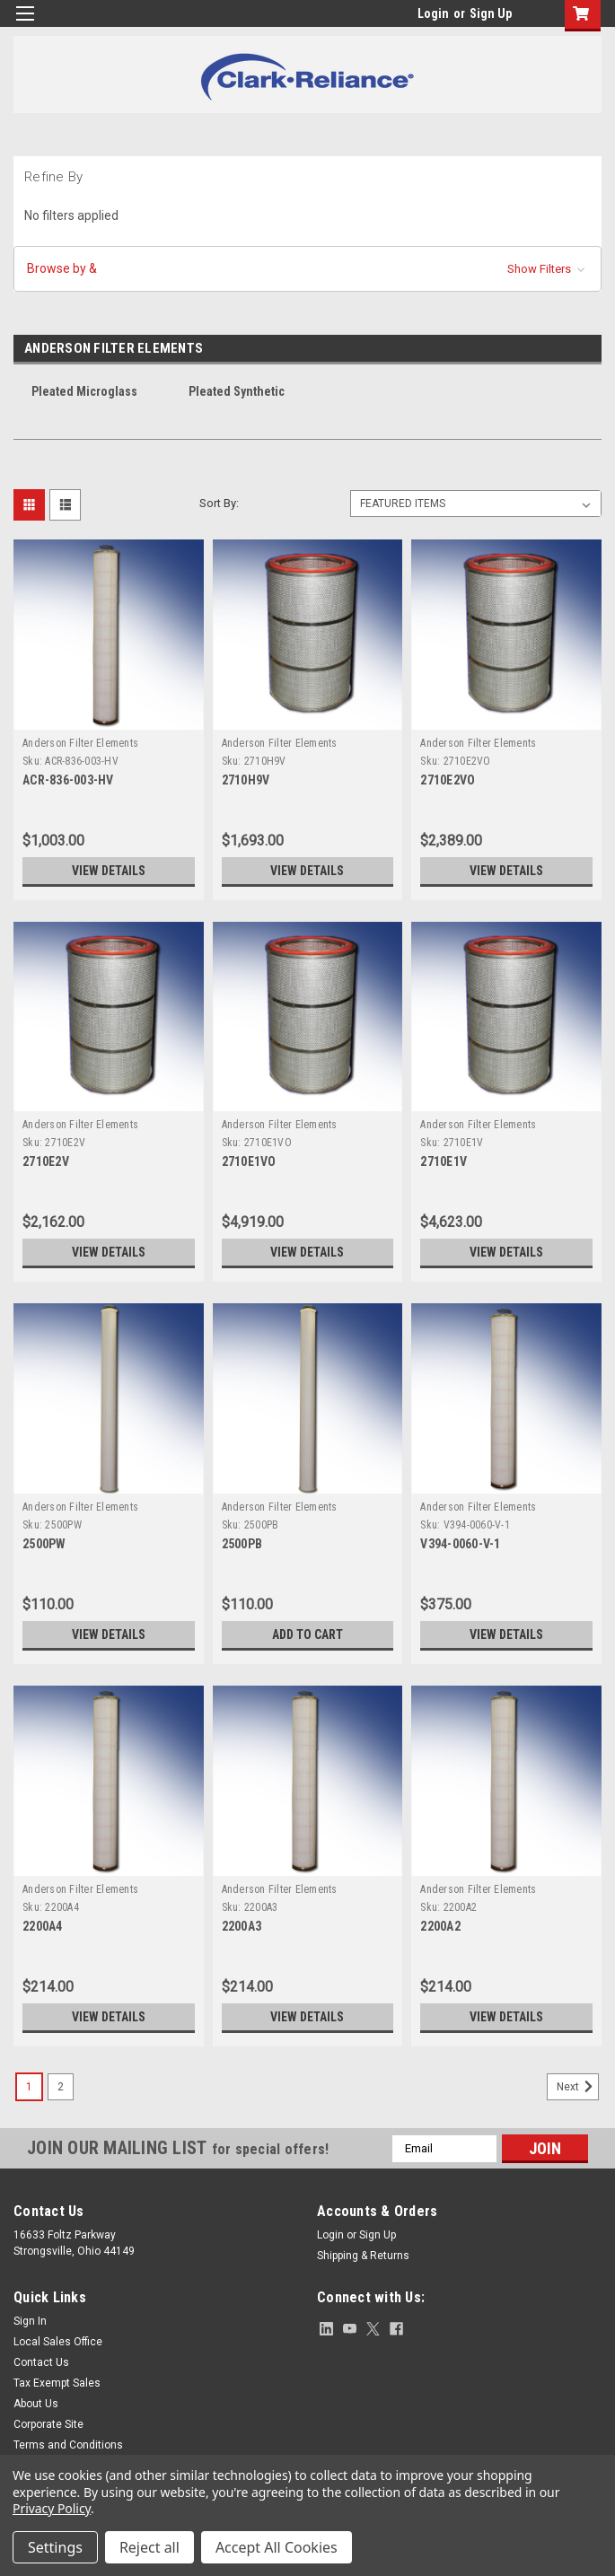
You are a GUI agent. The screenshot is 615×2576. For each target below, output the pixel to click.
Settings (55, 2547)
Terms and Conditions (68, 2445)
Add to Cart (307, 1634)
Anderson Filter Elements (80, 743)
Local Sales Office (57, 2341)
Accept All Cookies (276, 2547)
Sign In (30, 2321)
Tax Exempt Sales (57, 2383)
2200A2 (440, 1926)
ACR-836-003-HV (68, 780)
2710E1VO (249, 1161)
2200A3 (242, 1926)
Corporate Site (48, 2424)
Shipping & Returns (363, 2255)
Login (433, 13)
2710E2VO (447, 780)
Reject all (149, 2547)
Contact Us (41, 2362)
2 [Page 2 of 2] (60, 2087)
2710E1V (443, 1161)
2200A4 (42, 1926)
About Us (35, 2403)
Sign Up (491, 13)
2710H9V (246, 780)
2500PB (242, 1544)
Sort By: (219, 503)
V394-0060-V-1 (460, 1544)
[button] (307, 269)
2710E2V (45, 1161)
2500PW (44, 1544)
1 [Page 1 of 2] (29, 2087)
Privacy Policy (52, 2508)
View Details (108, 870)
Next (578, 2087)
